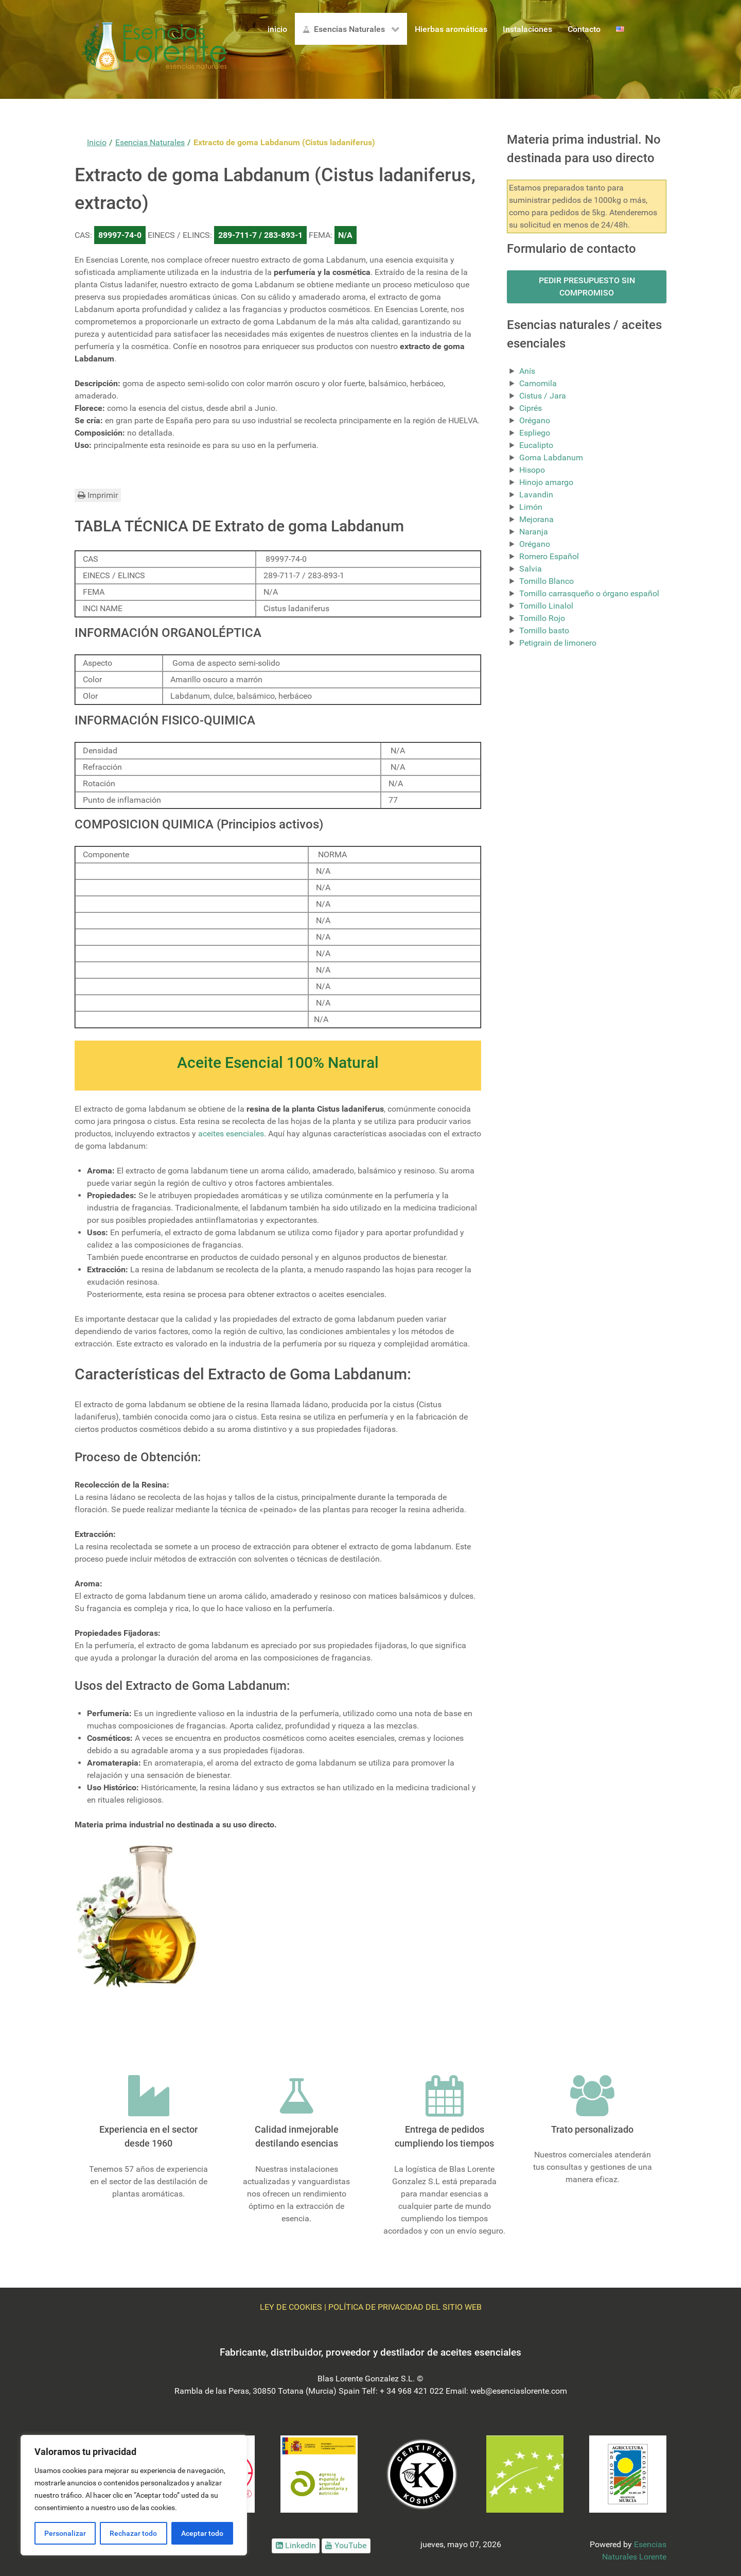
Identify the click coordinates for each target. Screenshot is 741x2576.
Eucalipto (536, 445)
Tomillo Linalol (546, 606)
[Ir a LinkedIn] (296, 2545)
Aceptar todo (202, 2533)
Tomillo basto (544, 630)
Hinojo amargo (546, 482)
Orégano (534, 420)
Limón (530, 507)
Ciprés (530, 408)
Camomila (538, 383)
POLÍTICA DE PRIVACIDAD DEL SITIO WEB (405, 2307)
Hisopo (532, 470)
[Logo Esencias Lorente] (154, 49)
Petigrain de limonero (557, 643)
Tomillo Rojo (542, 618)
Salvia (530, 569)
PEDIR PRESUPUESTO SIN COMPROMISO (587, 286)
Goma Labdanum (551, 457)
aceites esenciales (231, 1133)
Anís (527, 371)
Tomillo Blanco (546, 581)
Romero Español (549, 556)
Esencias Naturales (150, 142)
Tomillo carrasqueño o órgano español (589, 593)
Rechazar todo (133, 2533)
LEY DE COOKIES (291, 2307)
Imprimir (98, 495)
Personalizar (65, 2533)
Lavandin (536, 494)
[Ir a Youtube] (346, 2545)
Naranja (533, 532)
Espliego (534, 433)
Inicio (97, 142)
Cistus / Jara (542, 396)
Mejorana (536, 519)
